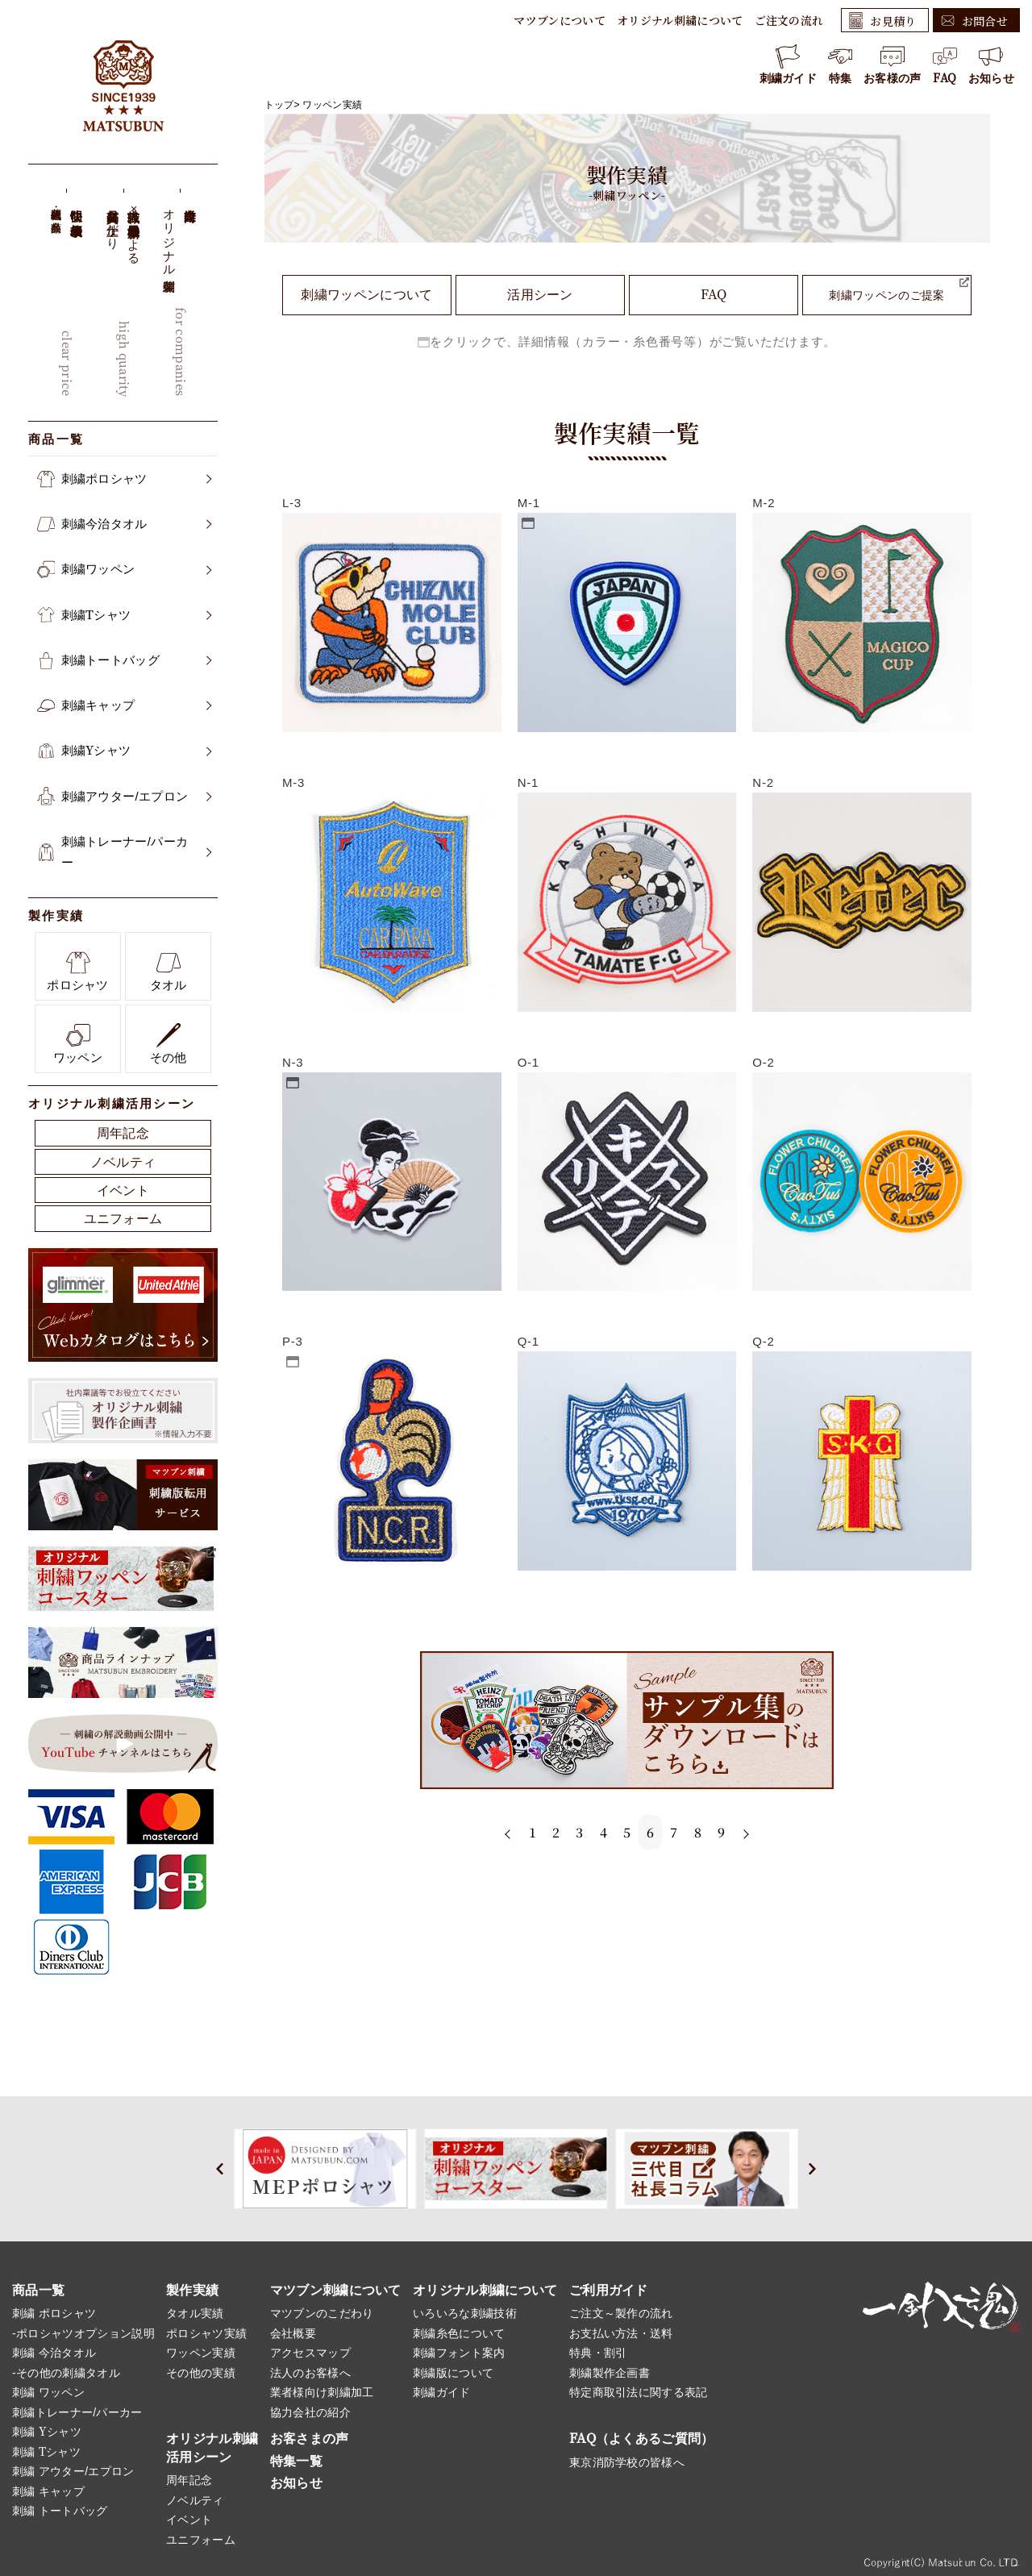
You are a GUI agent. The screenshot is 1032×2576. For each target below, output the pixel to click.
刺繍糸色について (459, 2333)
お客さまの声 (309, 2438)
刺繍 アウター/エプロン (73, 2471)
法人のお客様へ (310, 2372)
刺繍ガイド (788, 64)
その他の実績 (200, 2372)
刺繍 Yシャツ (46, 2431)
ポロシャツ (78, 971)
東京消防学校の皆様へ (627, 2462)
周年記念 (123, 1133)
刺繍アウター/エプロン (123, 796)
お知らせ (991, 64)
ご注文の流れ (789, 20)
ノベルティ (123, 1162)
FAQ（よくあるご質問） (641, 2438)
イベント (123, 1190)
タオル (168, 971)
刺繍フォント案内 (459, 2352)
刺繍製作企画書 (609, 2372)
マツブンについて (559, 20)
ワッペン (77, 1043)
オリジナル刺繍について (680, 20)
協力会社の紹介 (310, 2412)
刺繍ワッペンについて (366, 295)
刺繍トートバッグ (123, 660)
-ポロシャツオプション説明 (83, 2333)
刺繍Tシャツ (123, 615)
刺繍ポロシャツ (123, 478)
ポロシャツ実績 (206, 2333)
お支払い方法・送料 (621, 2333)
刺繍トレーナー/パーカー (123, 852)
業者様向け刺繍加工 (322, 2392)
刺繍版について (453, 2372)
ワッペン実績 (332, 104)
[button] (220, 2169)
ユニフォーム (123, 1219)
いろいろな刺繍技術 (465, 2313)
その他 (168, 1043)
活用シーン (540, 295)
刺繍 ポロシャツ (54, 2313)
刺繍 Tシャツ (46, 2451)
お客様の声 (892, 64)
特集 (840, 64)
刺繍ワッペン (123, 569)
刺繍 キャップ (48, 2491)
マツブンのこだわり (322, 2313)
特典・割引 (598, 2352)
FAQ (945, 64)
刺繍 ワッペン (48, 2392)
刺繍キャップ (123, 705)
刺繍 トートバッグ (60, 2510)
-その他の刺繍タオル (66, 2372)
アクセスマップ (310, 2352)
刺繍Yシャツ (123, 750)
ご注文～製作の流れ (621, 2313)
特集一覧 (296, 2461)
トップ (279, 104)
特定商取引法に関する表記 (638, 2392)
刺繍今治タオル (123, 524)
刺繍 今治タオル (54, 2352)
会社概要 (293, 2333)
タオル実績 (195, 2313)
